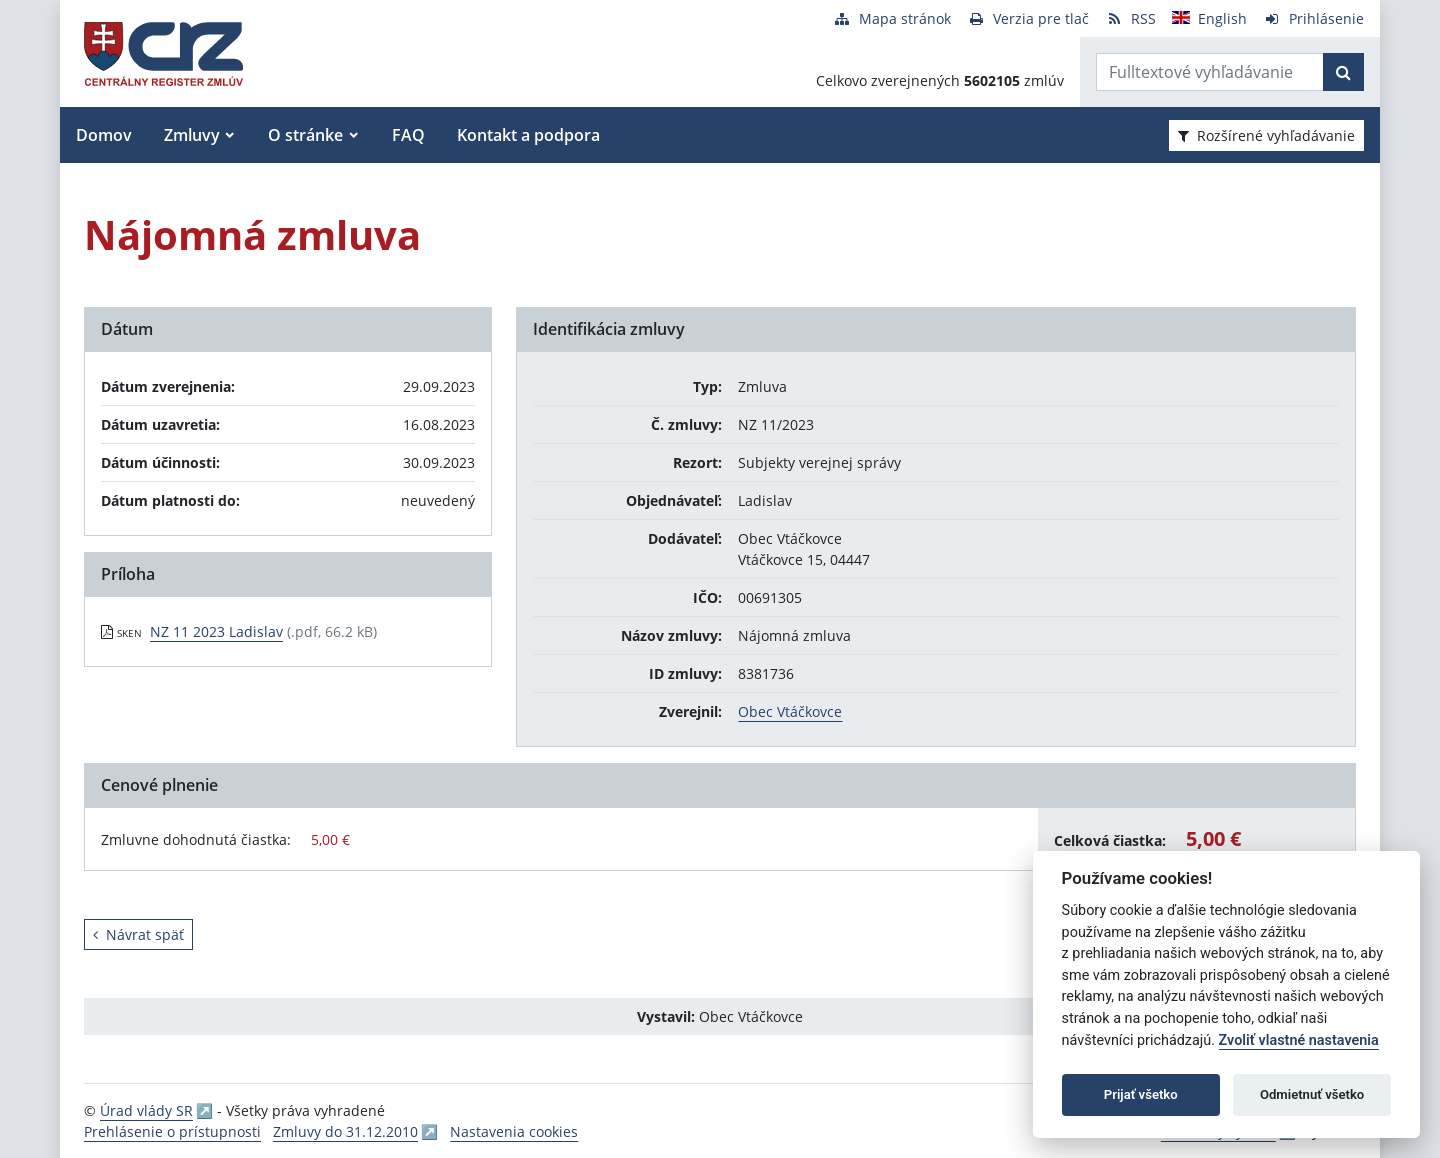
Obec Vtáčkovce (790, 711)
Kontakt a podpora (528, 135)
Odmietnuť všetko (1312, 1094)
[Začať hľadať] (1343, 72)
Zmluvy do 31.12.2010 (345, 1131)
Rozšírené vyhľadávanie (1266, 135)
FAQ (408, 135)
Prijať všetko (1141, 1094)
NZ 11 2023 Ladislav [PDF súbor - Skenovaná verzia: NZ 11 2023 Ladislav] (216, 631)
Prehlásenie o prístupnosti (172, 1131)
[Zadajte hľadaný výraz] (1210, 72)
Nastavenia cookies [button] (514, 1131)
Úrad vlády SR (146, 1110)
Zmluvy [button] (192, 135)
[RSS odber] (1130, 18)
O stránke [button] (305, 135)
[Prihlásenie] (1313, 18)
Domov (104, 135)
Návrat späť (138, 934)
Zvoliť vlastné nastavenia (1299, 1040)
